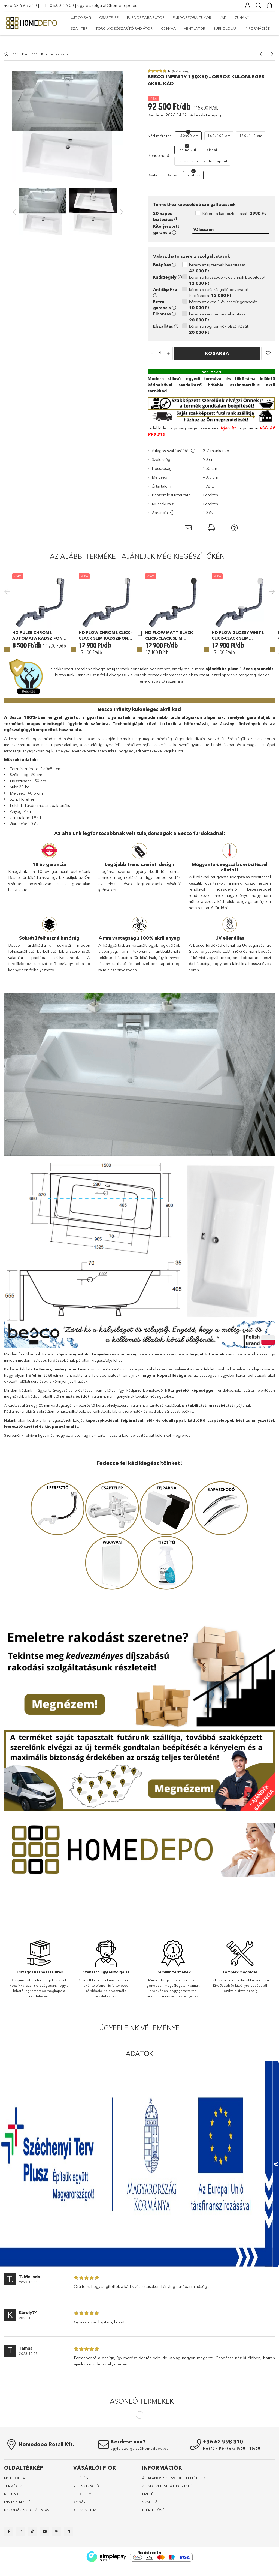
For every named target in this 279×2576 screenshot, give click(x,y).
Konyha (168, 28)
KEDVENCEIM (84, 2542)
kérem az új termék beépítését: (218, 257)
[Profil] (247, 5)
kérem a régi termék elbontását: (218, 306)
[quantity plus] (168, 343)
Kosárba (217, 342)
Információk (257, 28)
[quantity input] (160, 343)
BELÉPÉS (80, 2510)
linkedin (68, 2563)
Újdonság (81, 17)
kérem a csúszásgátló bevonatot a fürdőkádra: (220, 281)
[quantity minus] (152, 343)
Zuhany (242, 17)
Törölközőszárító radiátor (124, 28)
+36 (263, 417)
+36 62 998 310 (20, 5)
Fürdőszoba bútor (146, 17)
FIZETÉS (149, 2526)
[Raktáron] (211, 360)
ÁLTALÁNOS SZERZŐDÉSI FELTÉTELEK (174, 2510)
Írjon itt (228, 417)
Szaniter (79, 28)
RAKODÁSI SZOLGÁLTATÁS (26, 2542)
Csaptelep (109, 17)
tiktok (32, 2563)
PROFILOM (82, 2526)
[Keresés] (258, 5)
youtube (44, 2563)
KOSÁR (79, 2534)
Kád (223, 17)
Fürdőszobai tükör (192, 17)
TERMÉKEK (13, 2517)
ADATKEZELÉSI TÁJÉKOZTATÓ (167, 2517)
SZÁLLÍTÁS (151, 2534)
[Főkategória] (7, 43)
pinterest (56, 2563)
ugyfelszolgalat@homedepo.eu (107, 5)
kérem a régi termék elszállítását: (219, 318)
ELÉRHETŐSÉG (154, 2542)
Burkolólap (225, 28)
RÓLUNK (11, 2526)
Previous (8, 602)
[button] (268, 342)
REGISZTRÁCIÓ (86, 2517)
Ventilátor (194, 28)
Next (271, 602)
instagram (20, 2563)
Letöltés (210, 484)
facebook (8, 2563)
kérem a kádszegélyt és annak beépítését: (227, 269)
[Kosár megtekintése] (269, 5)
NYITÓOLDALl (15, 2510)
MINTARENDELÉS (18, 2534)
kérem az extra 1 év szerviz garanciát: (223, 294)
